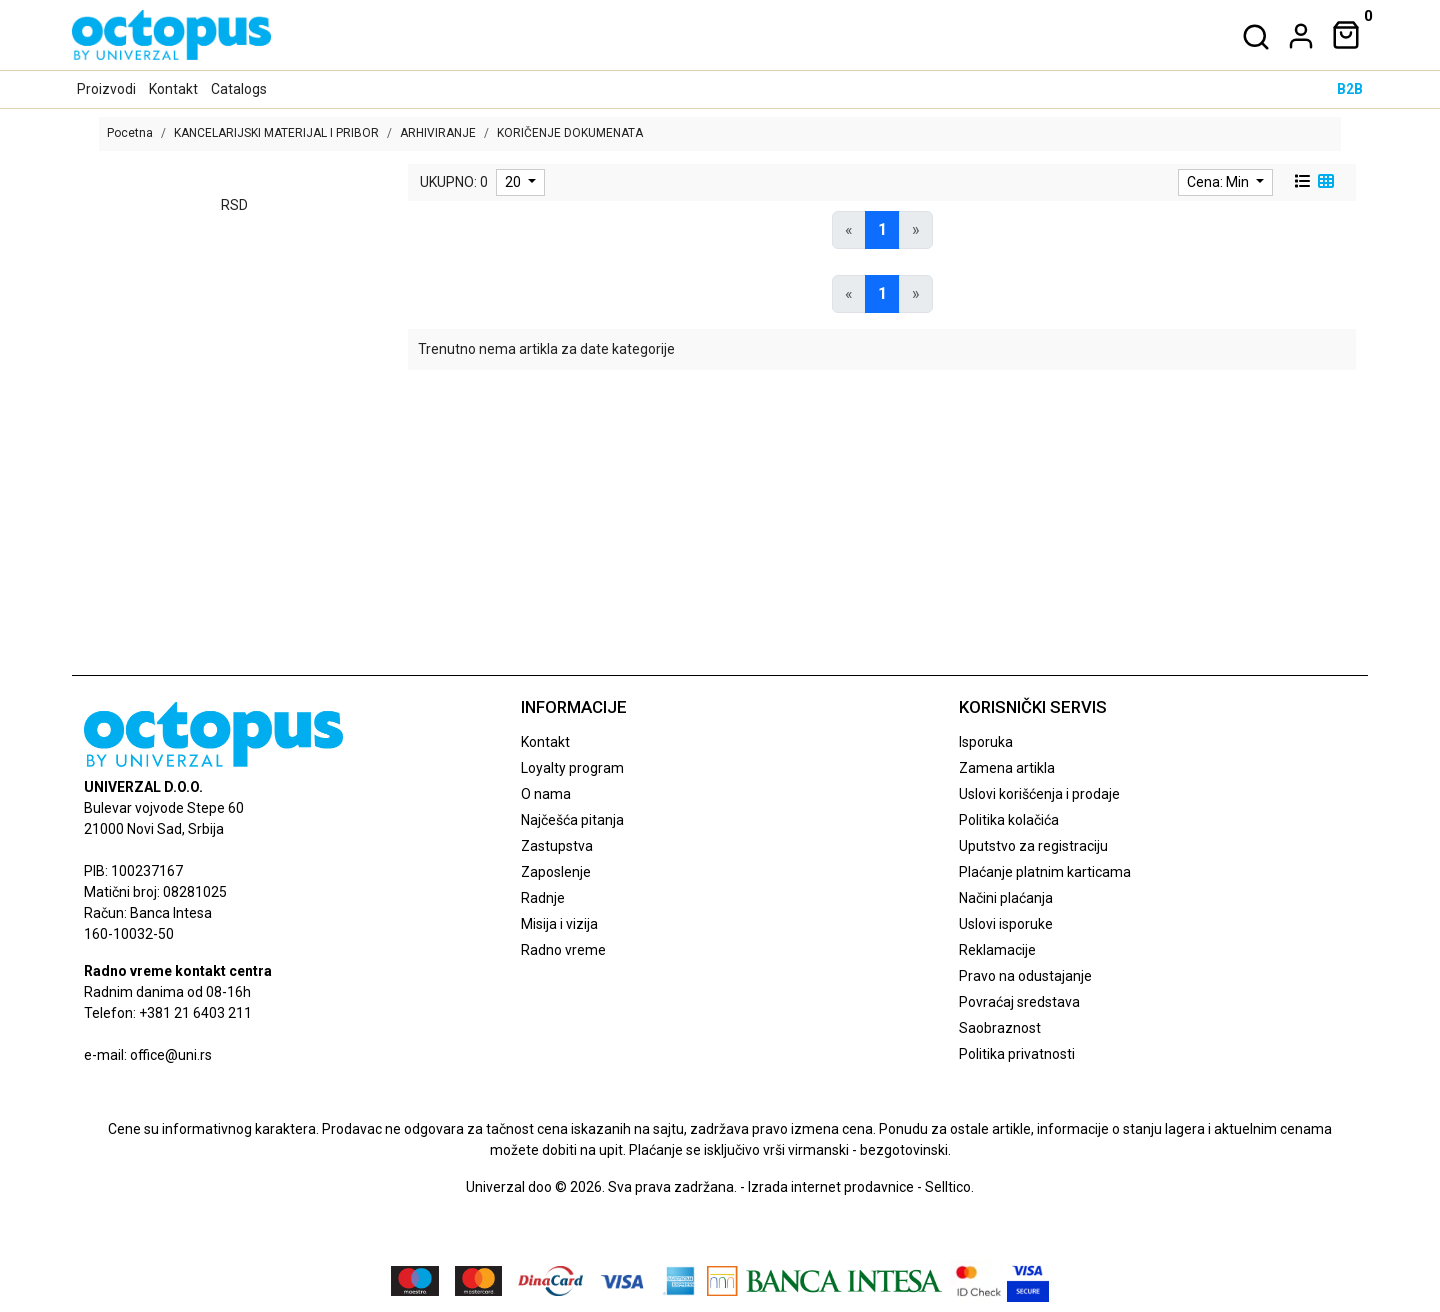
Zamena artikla (1007, 768)
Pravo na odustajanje (1025, 976)
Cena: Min (1219, 182)
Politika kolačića (1009, 820)
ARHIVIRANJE (438, 133)
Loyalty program (572, 768)
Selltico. (949, 1187)
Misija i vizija (559, 924)
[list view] (1301, 182)
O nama (546, 794)
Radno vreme (563, 950)
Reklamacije (997, 950)
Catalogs (239, 89)
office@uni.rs (171, 1055)
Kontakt (173, 89)
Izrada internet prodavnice (831, 1187)
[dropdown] (1297, 36)
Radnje (543, 898)
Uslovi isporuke (1006, 924)
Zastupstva (557, 846)
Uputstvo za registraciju (1033, 846)
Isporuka (986, 742)
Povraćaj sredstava (1019, 1002)
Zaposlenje (556, 872)
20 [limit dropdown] (514, 182)
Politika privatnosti (1017, 1054)
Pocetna (130, 133)
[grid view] (1324, 182)
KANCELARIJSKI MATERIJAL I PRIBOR (276, 133)
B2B (1350, 89)
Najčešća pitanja (572, 820)
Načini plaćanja (1006, 898)
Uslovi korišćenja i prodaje (1039, 794)
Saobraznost (1000, 1028)
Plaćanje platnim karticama (1045, 872)
